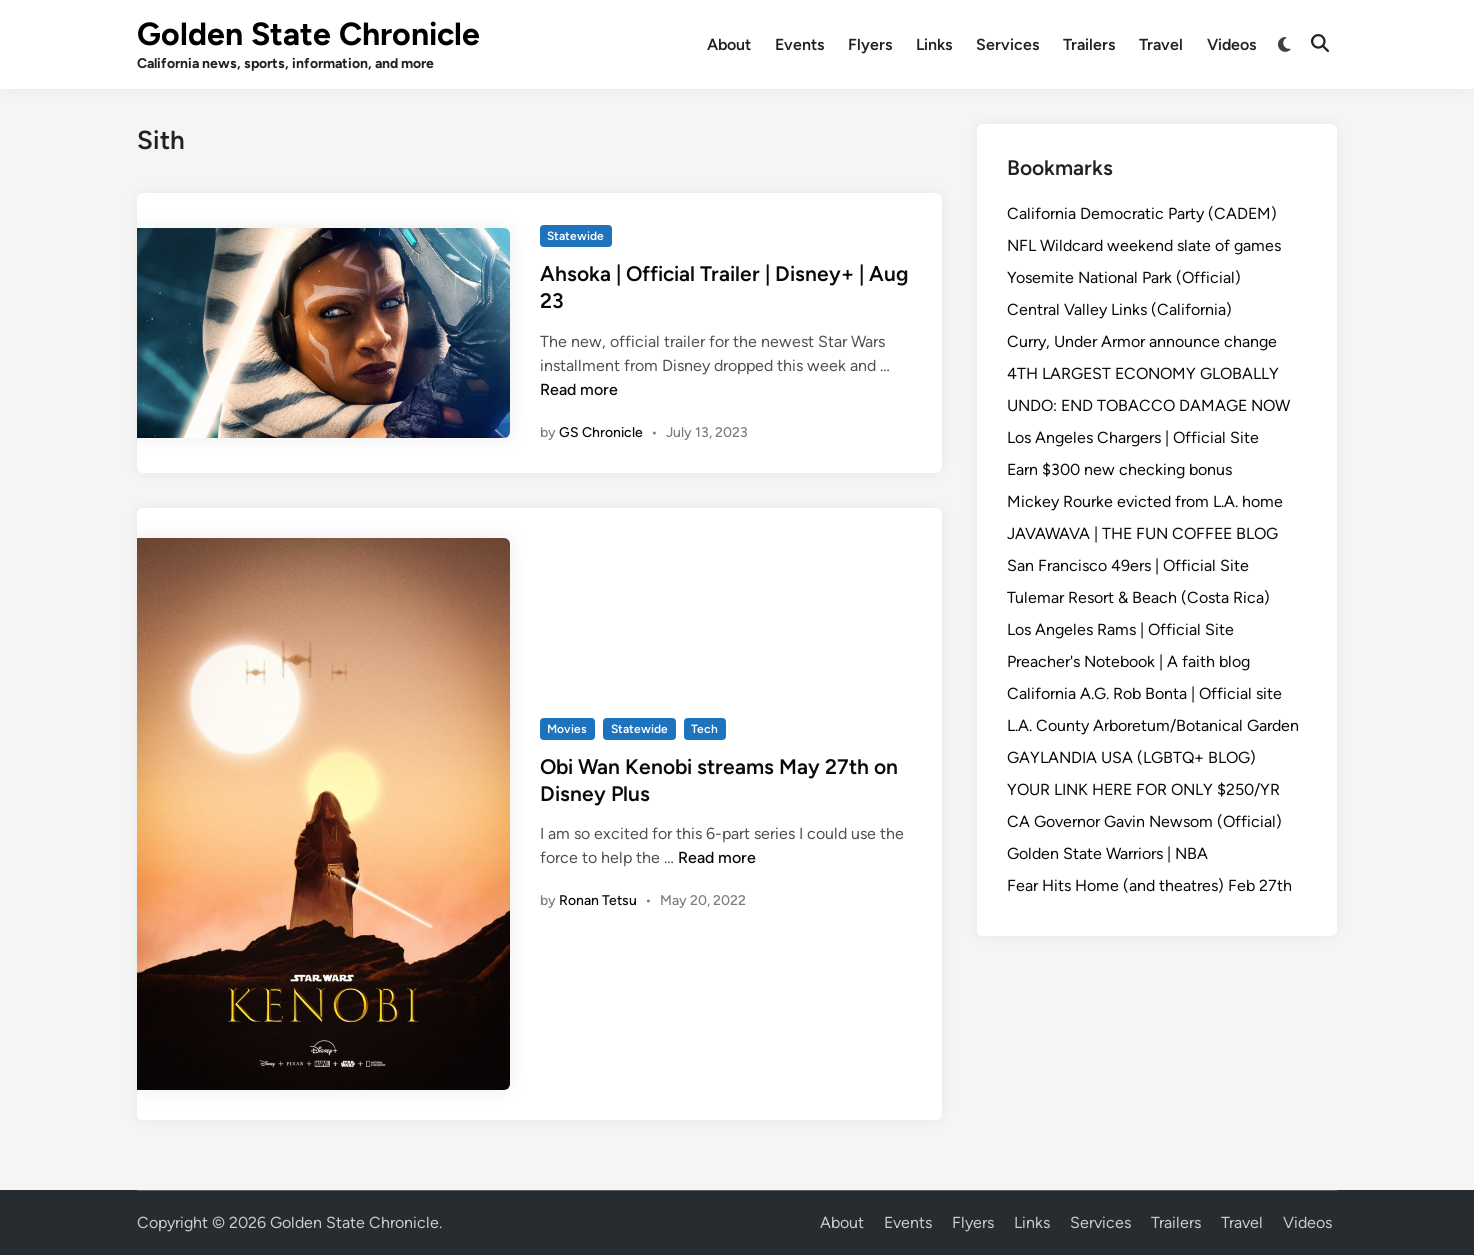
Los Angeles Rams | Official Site (1120, 629)
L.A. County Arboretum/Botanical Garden (1153, 725)
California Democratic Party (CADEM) (1142, 213)
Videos (1231, 44)
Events (799, 44)
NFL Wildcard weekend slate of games (1144, 245)
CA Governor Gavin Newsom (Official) (1144, 821)
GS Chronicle (601, 432)
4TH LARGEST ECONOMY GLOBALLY (1143, 373)
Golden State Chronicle (308, 34)
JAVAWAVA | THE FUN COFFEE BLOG (1142, 533)
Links (934, 44)
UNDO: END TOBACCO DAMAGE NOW (1148, 405)
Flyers (870, 44)
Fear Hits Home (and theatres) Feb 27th (1149, 885)
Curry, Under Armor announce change (1142, 341)
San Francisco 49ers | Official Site (1128, 565)
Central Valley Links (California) (1119, 309)
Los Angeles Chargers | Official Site (1133, 437)
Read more (579, 389)
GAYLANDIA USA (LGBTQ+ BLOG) (1131, 757)
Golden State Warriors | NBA (1107, 853)
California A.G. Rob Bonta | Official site (1144, 693)
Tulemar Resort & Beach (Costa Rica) (1138, 597)
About (729, 44)
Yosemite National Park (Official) (1124, 277)
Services (1007, 44)
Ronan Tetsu (598, 900)
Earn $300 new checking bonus (1119, 469)
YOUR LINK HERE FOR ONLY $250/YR (1143, 789)
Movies (567, 729)
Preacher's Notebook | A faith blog (1128, 661)
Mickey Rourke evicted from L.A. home (1145, 501)
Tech (704, 729)
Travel (1161, 44)
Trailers (1089, 44)
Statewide (575, 236)
